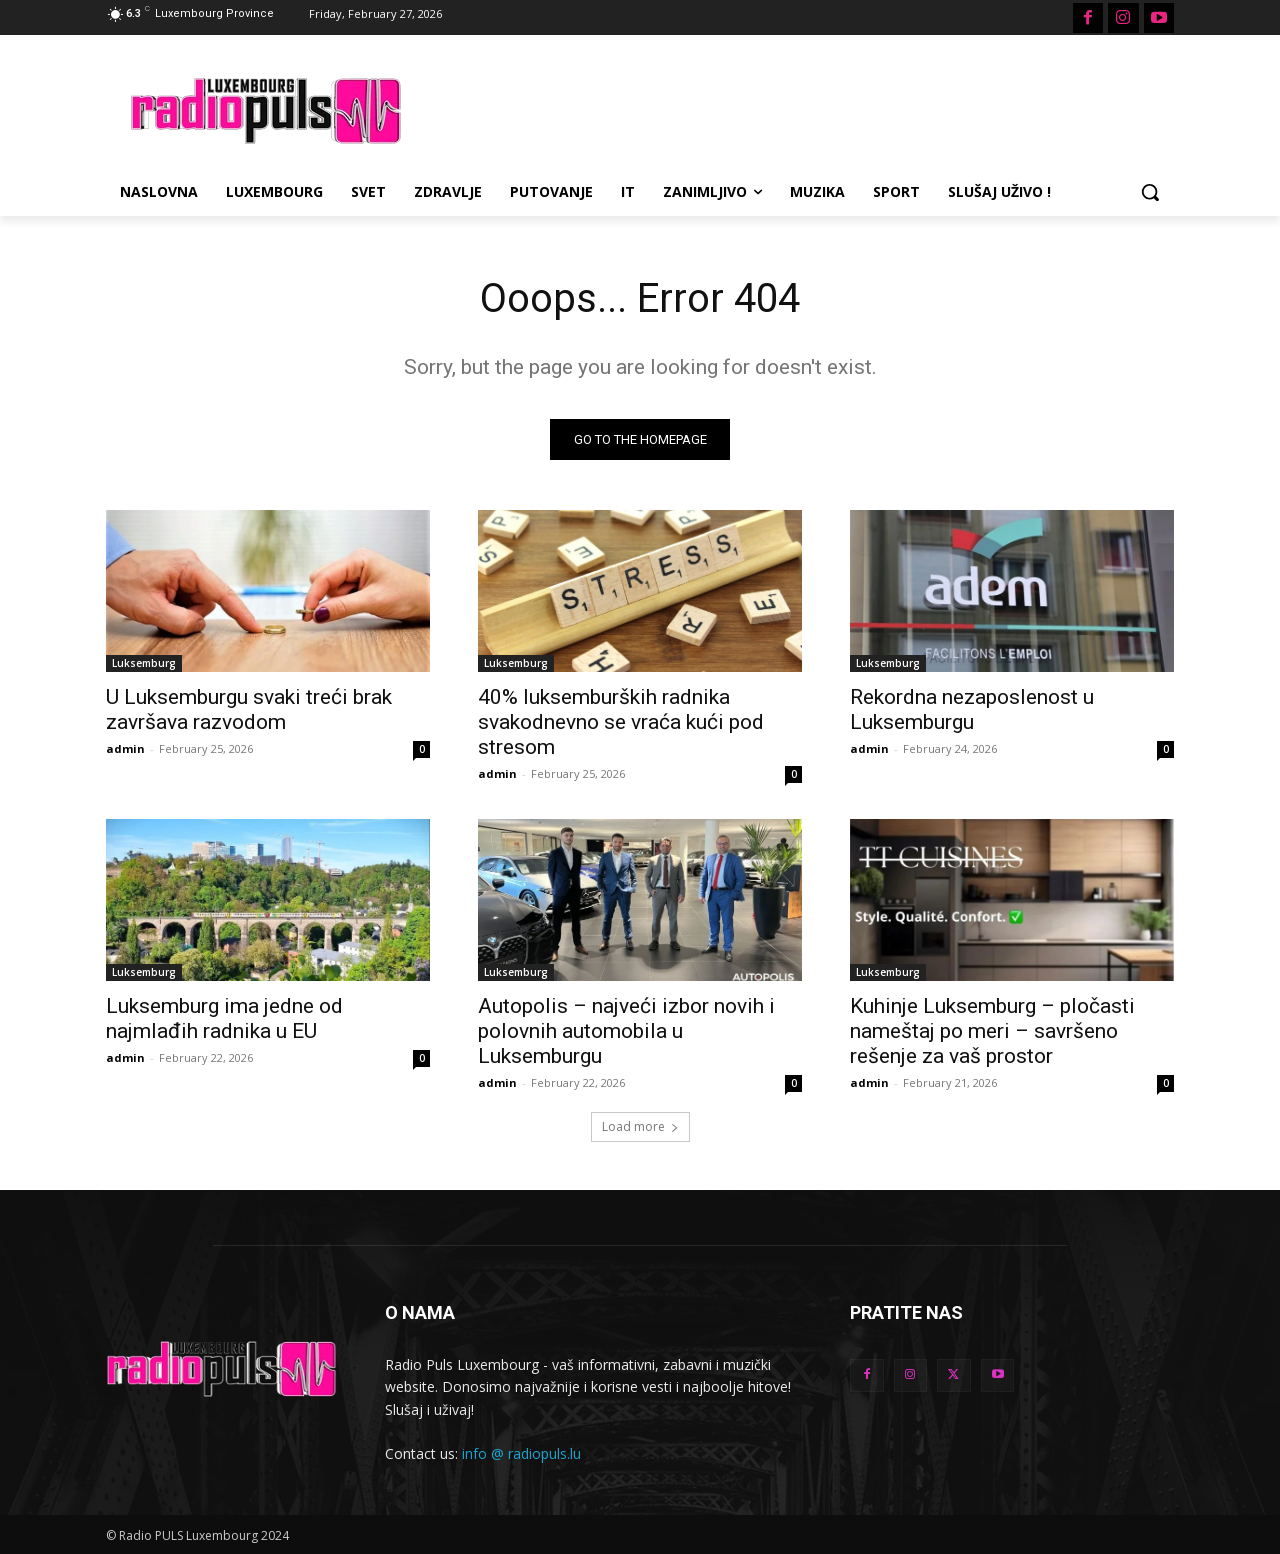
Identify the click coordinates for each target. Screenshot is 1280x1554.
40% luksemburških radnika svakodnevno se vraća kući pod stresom (621, 722)
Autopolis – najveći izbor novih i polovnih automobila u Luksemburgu (626, 1031)
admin (125, 748)
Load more (640, 1126)
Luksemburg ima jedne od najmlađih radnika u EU (224, 1018)
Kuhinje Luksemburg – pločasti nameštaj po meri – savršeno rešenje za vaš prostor (992, 1031)
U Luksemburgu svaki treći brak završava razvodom (249, 709)
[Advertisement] (790, 108)
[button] (1150, 192)
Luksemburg (144, 663)
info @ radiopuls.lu (521, 1453)
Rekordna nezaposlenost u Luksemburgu (972, 709)
